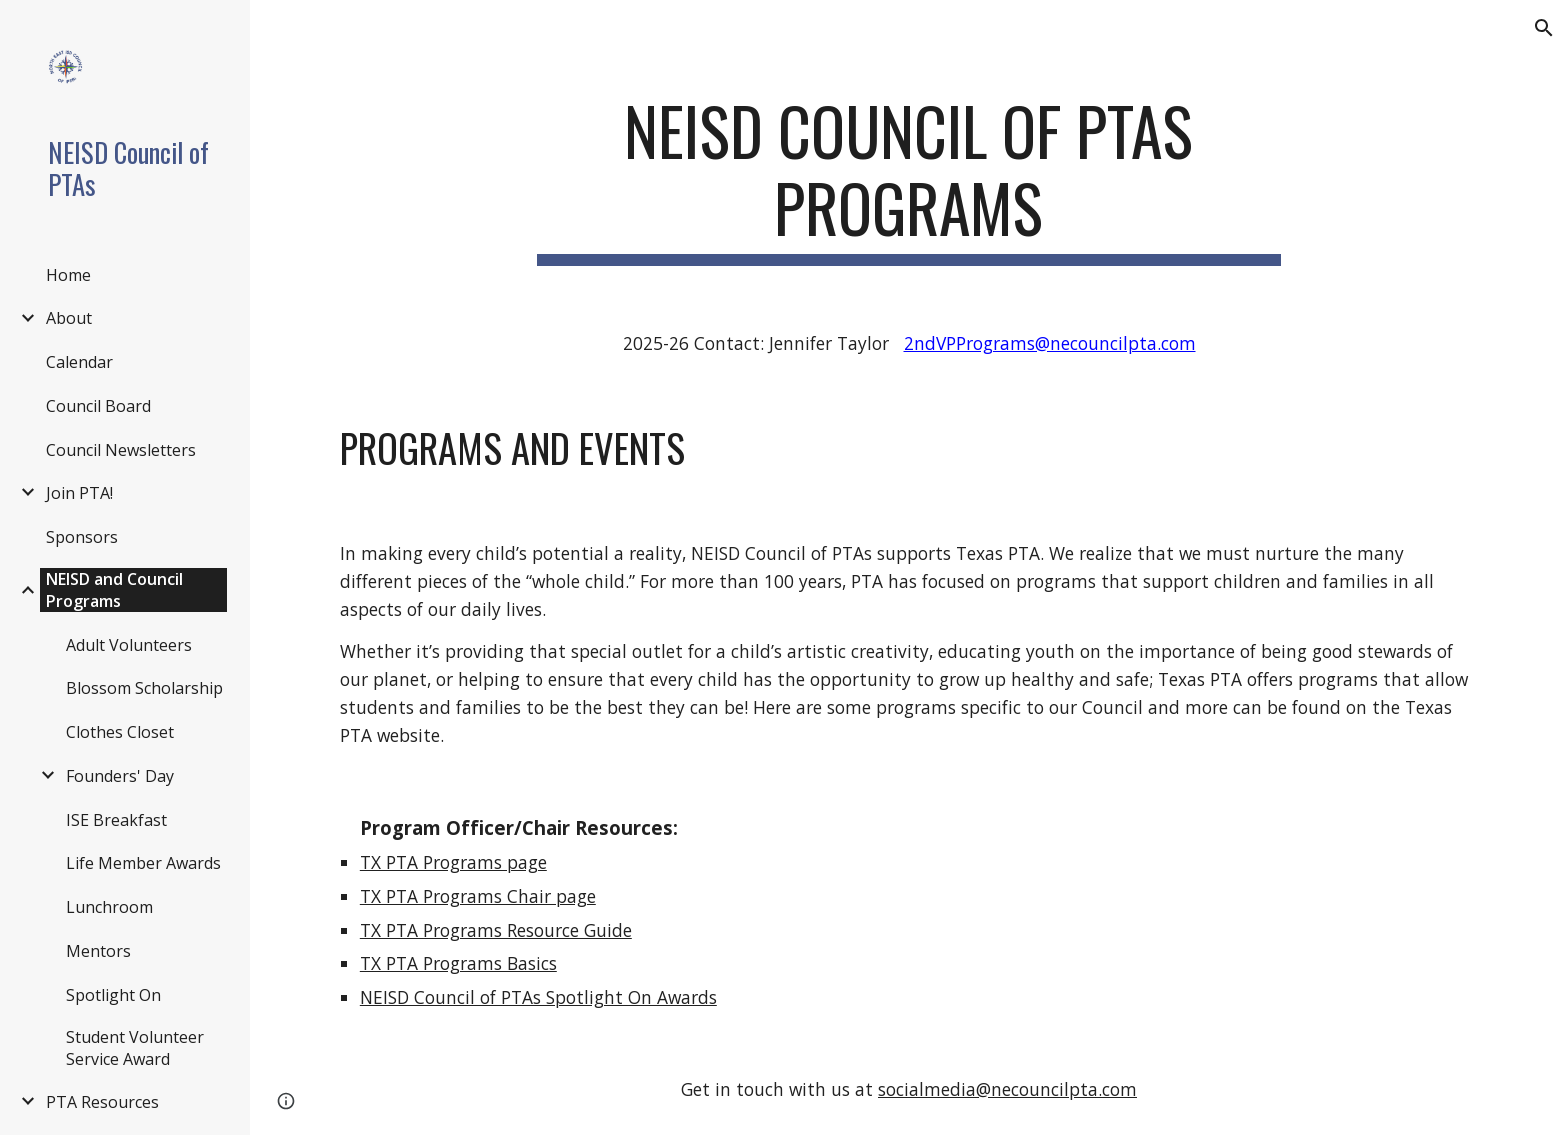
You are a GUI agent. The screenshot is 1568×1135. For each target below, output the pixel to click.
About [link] (69, 318)
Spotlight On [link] (113, 995)
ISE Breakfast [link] (116, 820)
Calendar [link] (79, 362)
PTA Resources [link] (102, 1102)
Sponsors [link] (82, 537)
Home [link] (68, 275)
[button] (1544, 28)
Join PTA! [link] (79, 493)
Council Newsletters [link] (121, 450)
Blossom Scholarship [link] (144, 688)
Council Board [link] (98, 406)
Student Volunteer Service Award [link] (135, 1048)
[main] (909, 179)
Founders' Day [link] (120, 776)
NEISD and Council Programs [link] (114, 590)
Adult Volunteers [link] (129, 645)
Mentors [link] (98, 951)
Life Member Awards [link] (143, 863)
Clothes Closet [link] (120, 732)
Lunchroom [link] (109, 907)
